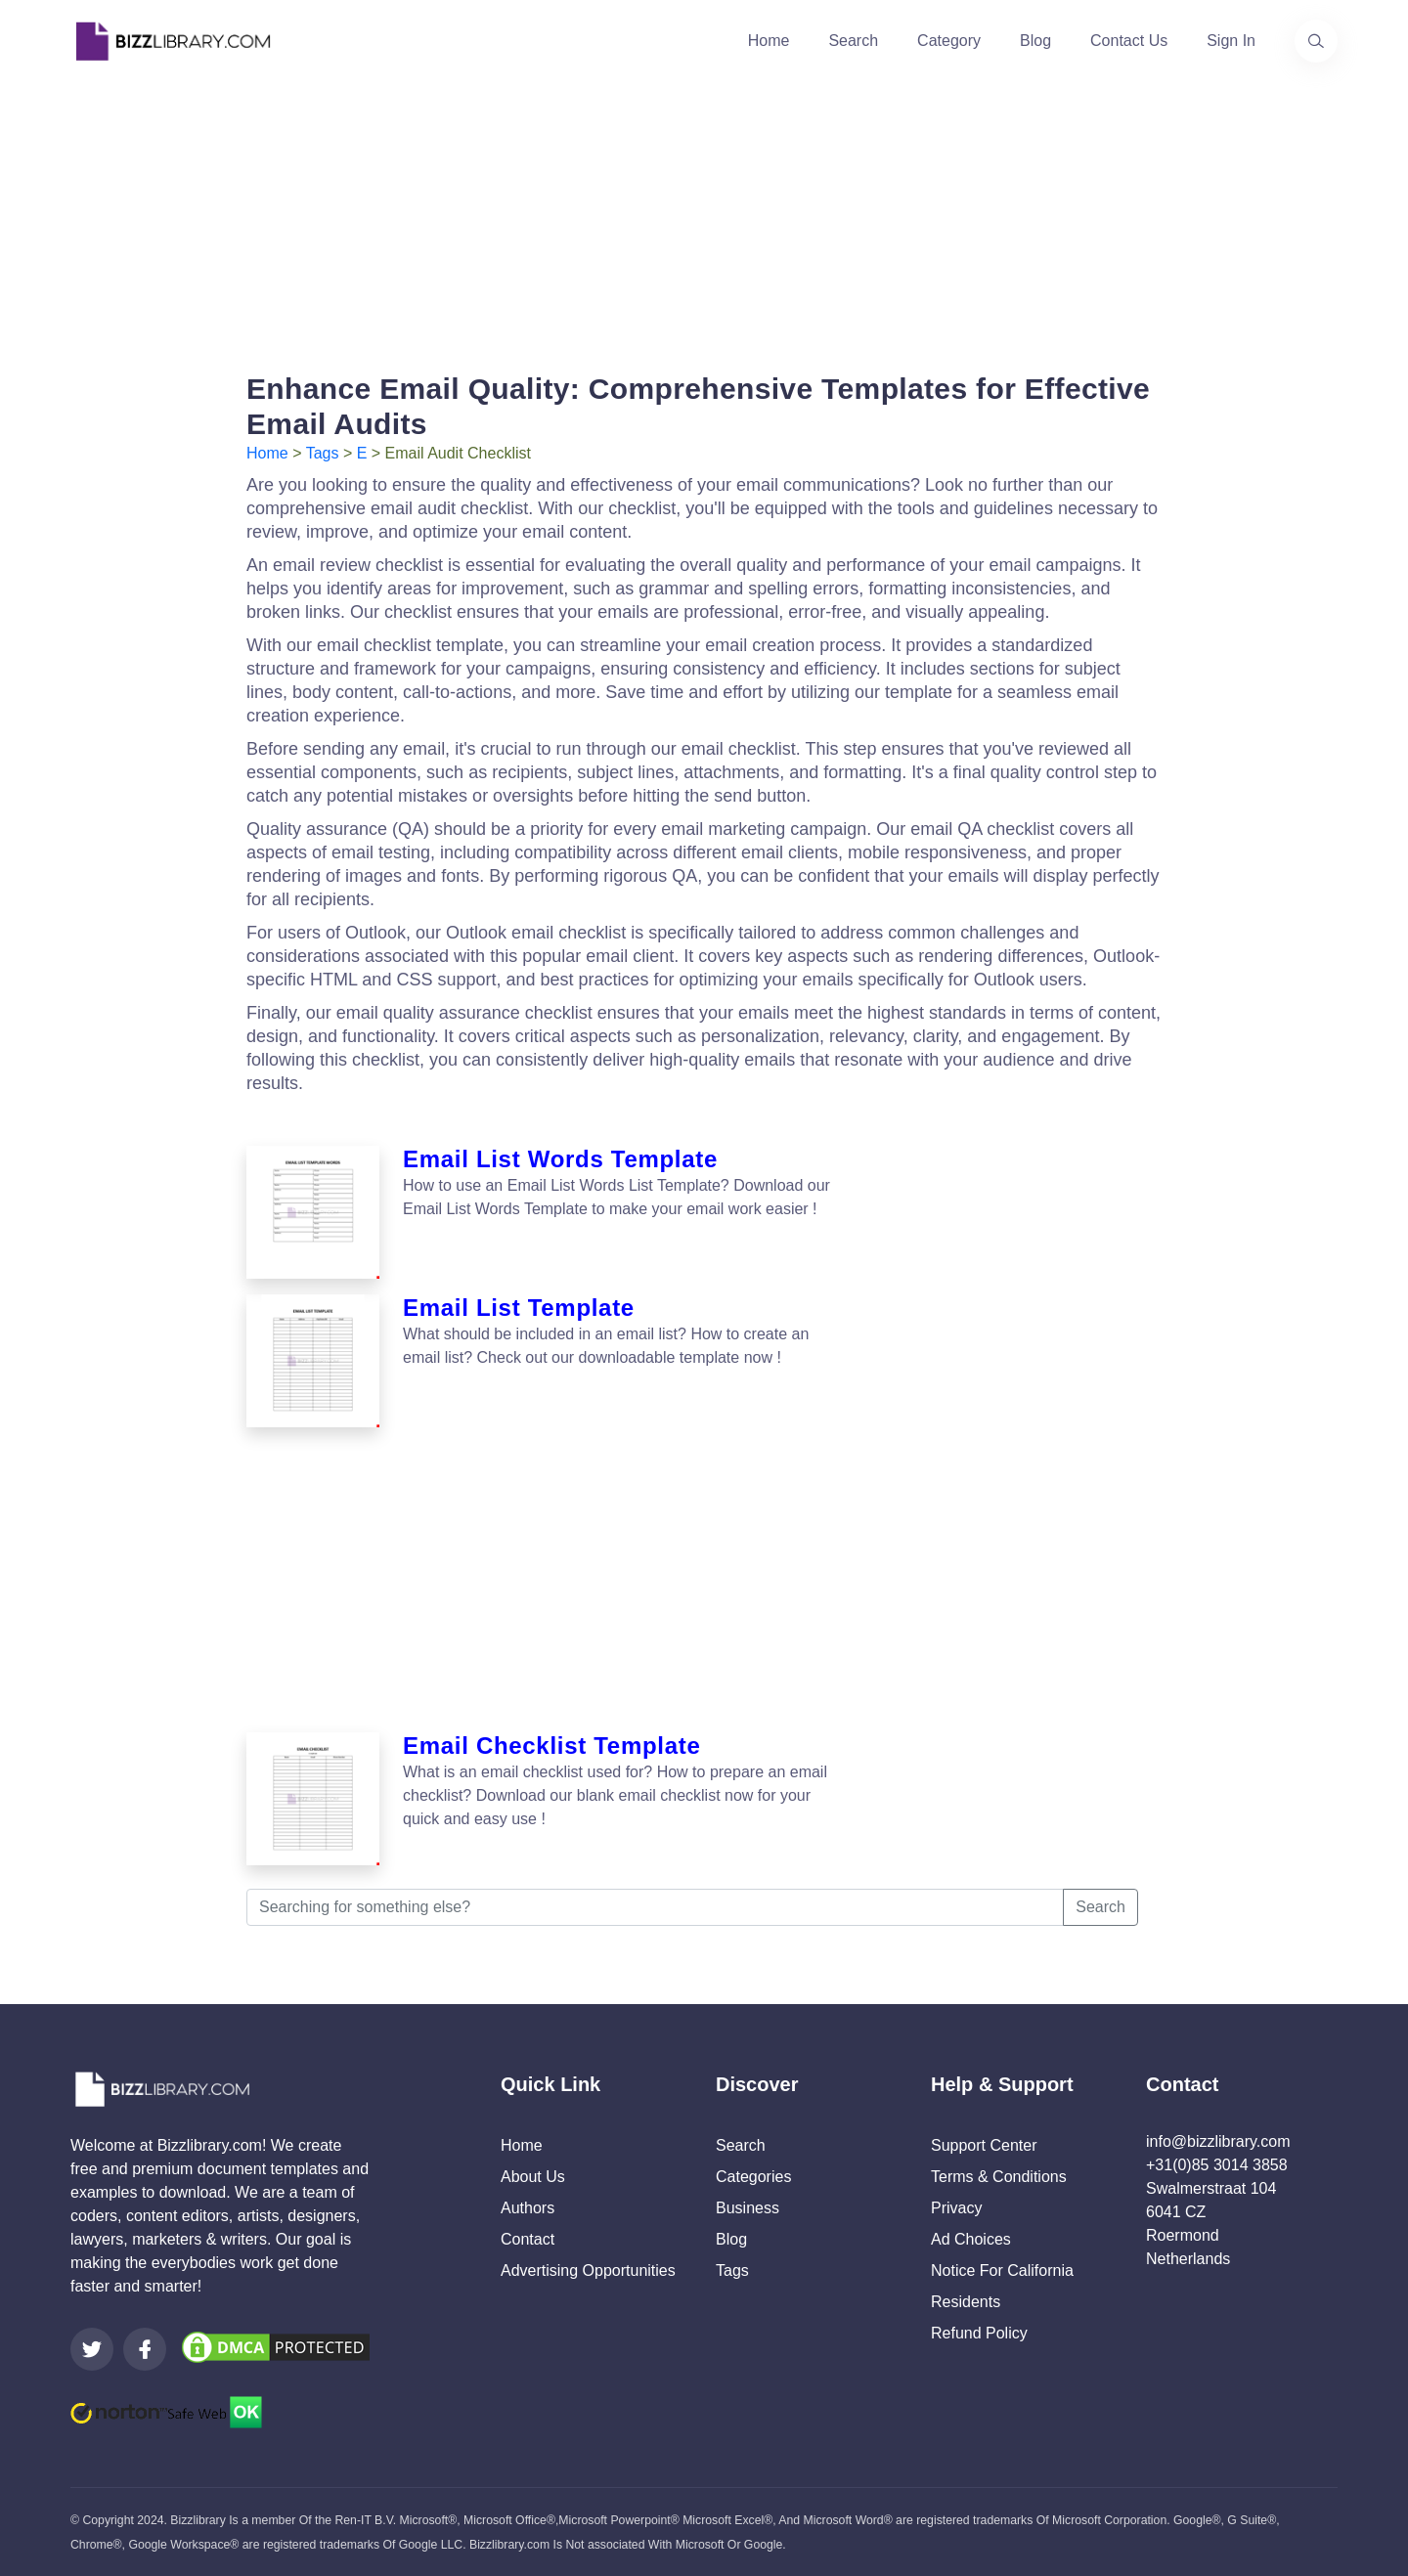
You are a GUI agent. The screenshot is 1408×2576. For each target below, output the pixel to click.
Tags (322, 453)
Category (949, 40)
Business (747, 2208)
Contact (527, 2239)
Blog (1035, 40)
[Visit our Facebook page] (144, 2349)
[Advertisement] (704, 219)
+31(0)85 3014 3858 (1217, 2165)
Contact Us (1128, 40)
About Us (533, 2176)
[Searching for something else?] (655, 1907)
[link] (92, 2349)
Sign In (1231, 40)
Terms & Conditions (999, 2176)
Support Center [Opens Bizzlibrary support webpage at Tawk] (984, 2145)
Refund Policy (979, 2333)
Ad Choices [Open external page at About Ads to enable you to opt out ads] (971, 2239)
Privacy (956, 2208)
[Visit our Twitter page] (91, 2349)
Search (853, 40)
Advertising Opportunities (588, 2270)
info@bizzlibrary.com (1218, 2141)
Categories (753, 2176)
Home (769, 40)
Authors (527, 2208)
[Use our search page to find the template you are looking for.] (1316, 41)
